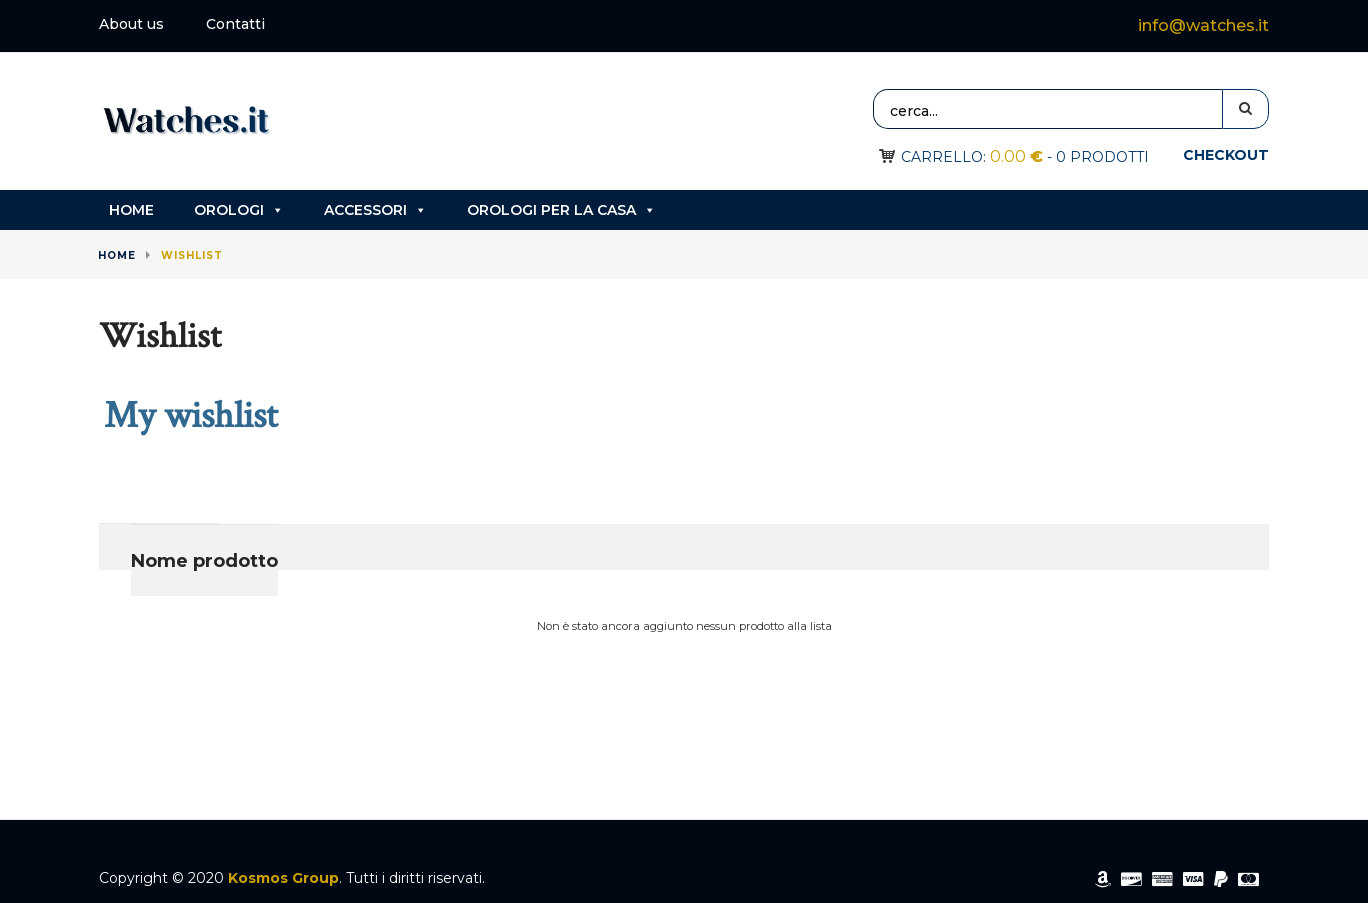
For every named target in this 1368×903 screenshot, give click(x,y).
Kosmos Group (283, 878)
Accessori (375, 210)
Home (131, 210)
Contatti (235, 24)
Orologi (239, 210)
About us (131, 24)
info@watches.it (1203, 25)
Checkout (1226, 155)
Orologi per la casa (561, 210)
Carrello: (972, 157)
